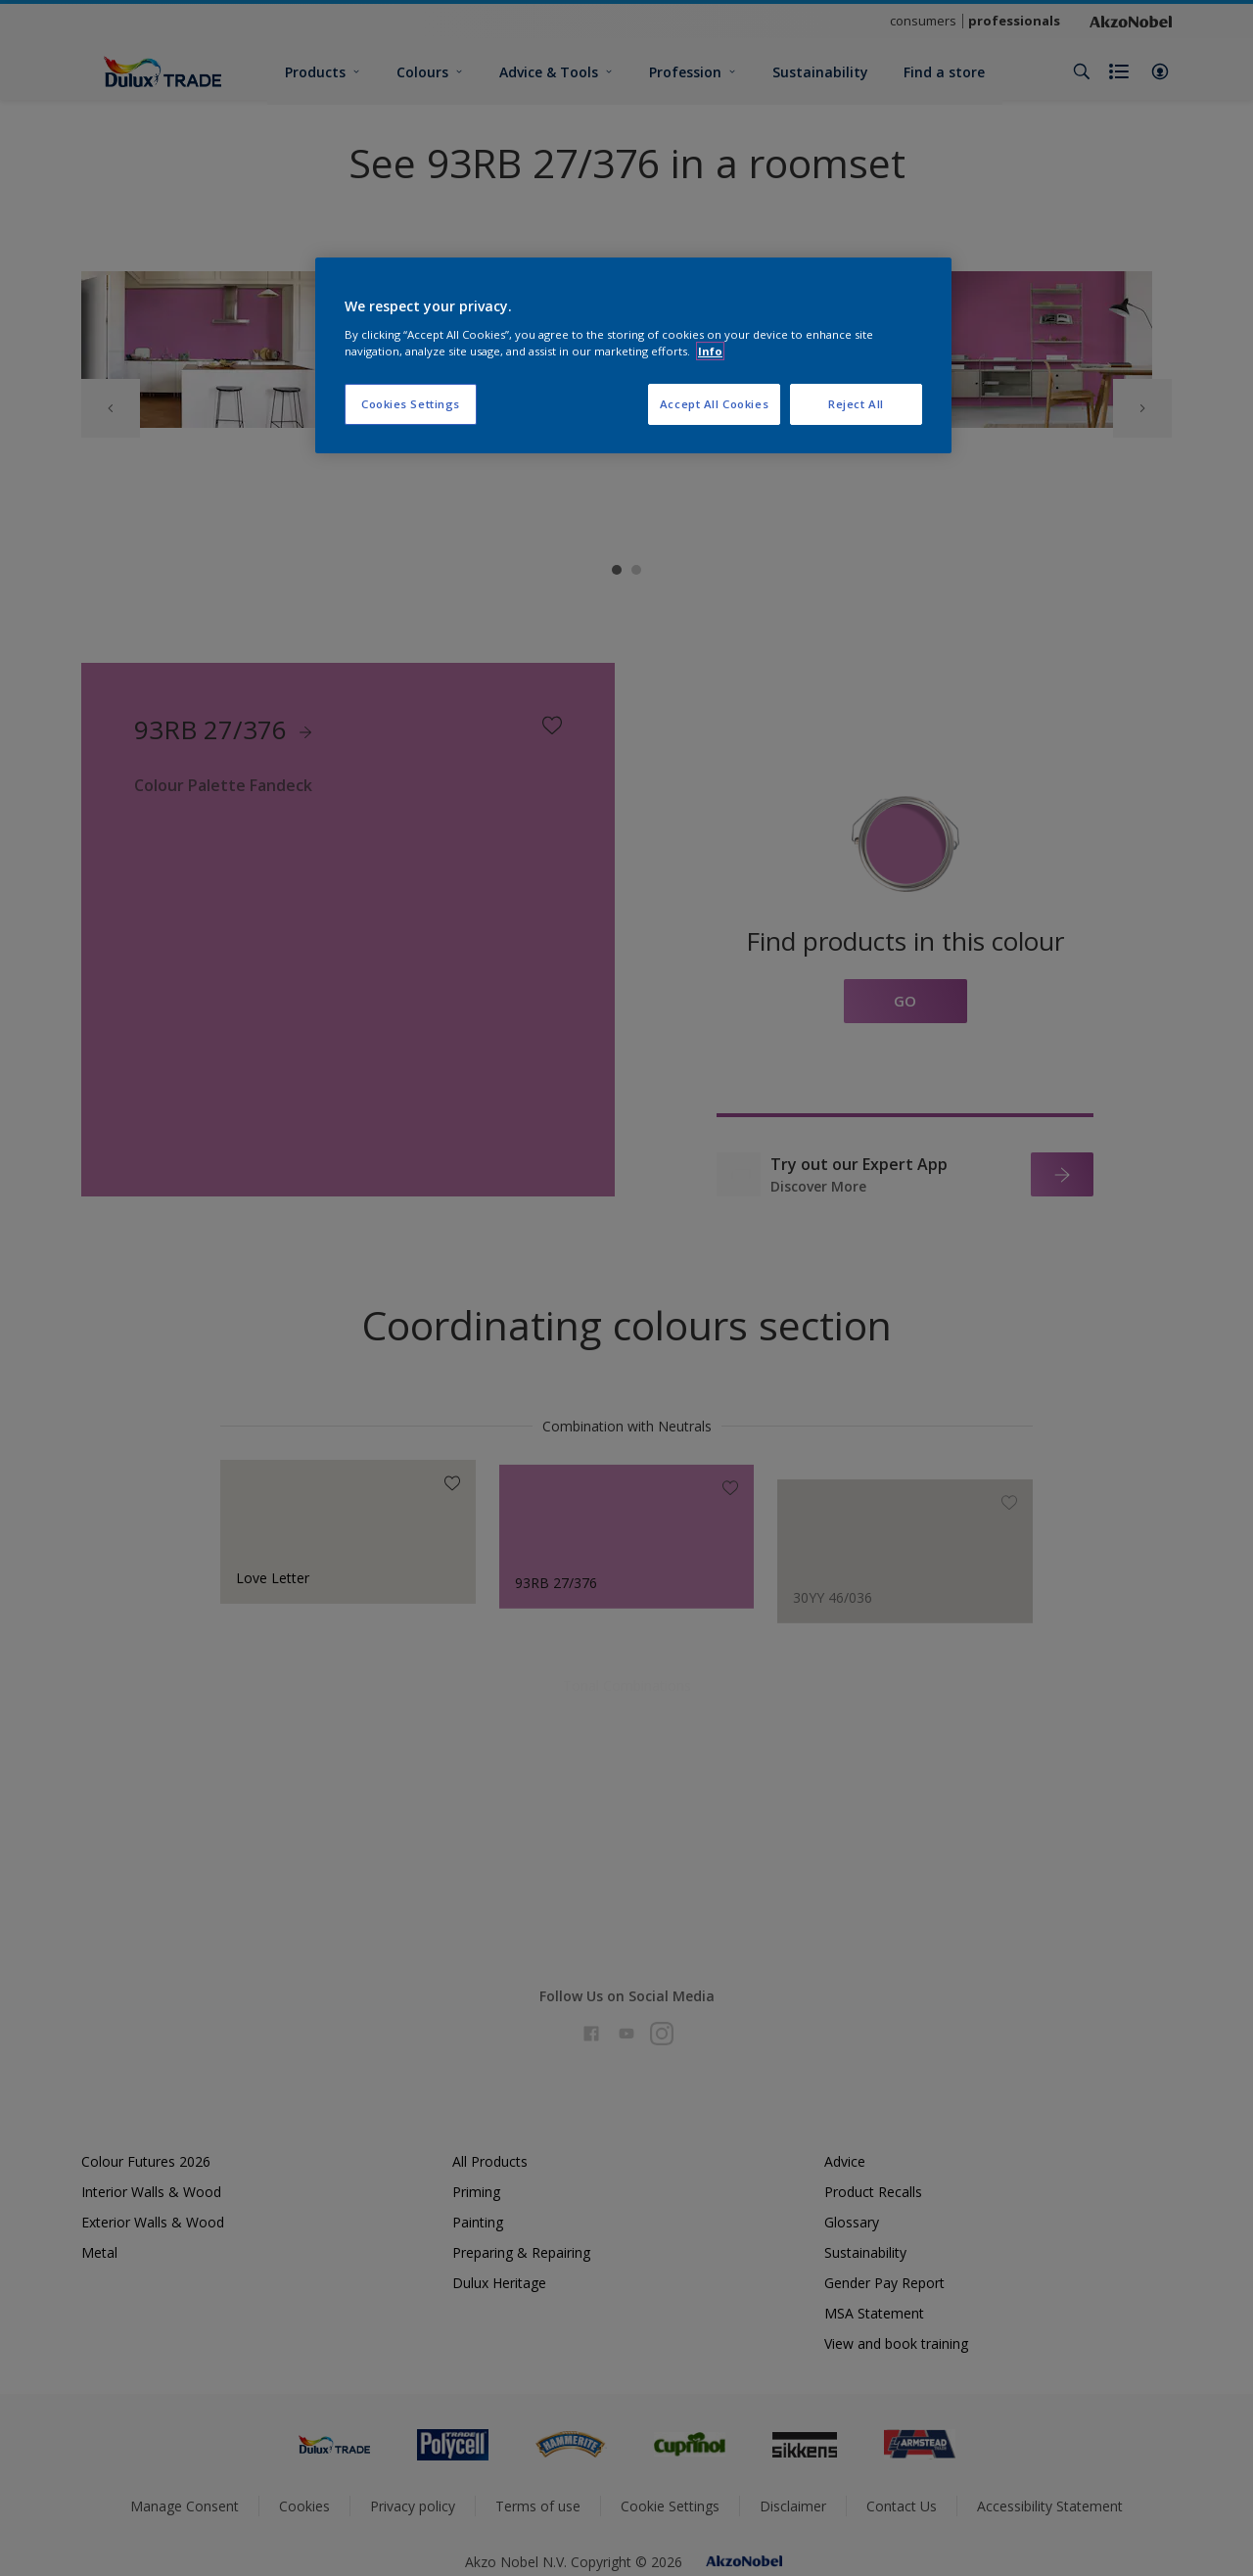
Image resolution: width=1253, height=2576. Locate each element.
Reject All (856, 404)
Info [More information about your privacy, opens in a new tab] (710, 351)
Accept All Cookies (714, 404)
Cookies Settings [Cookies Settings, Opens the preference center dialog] (410, 404)
